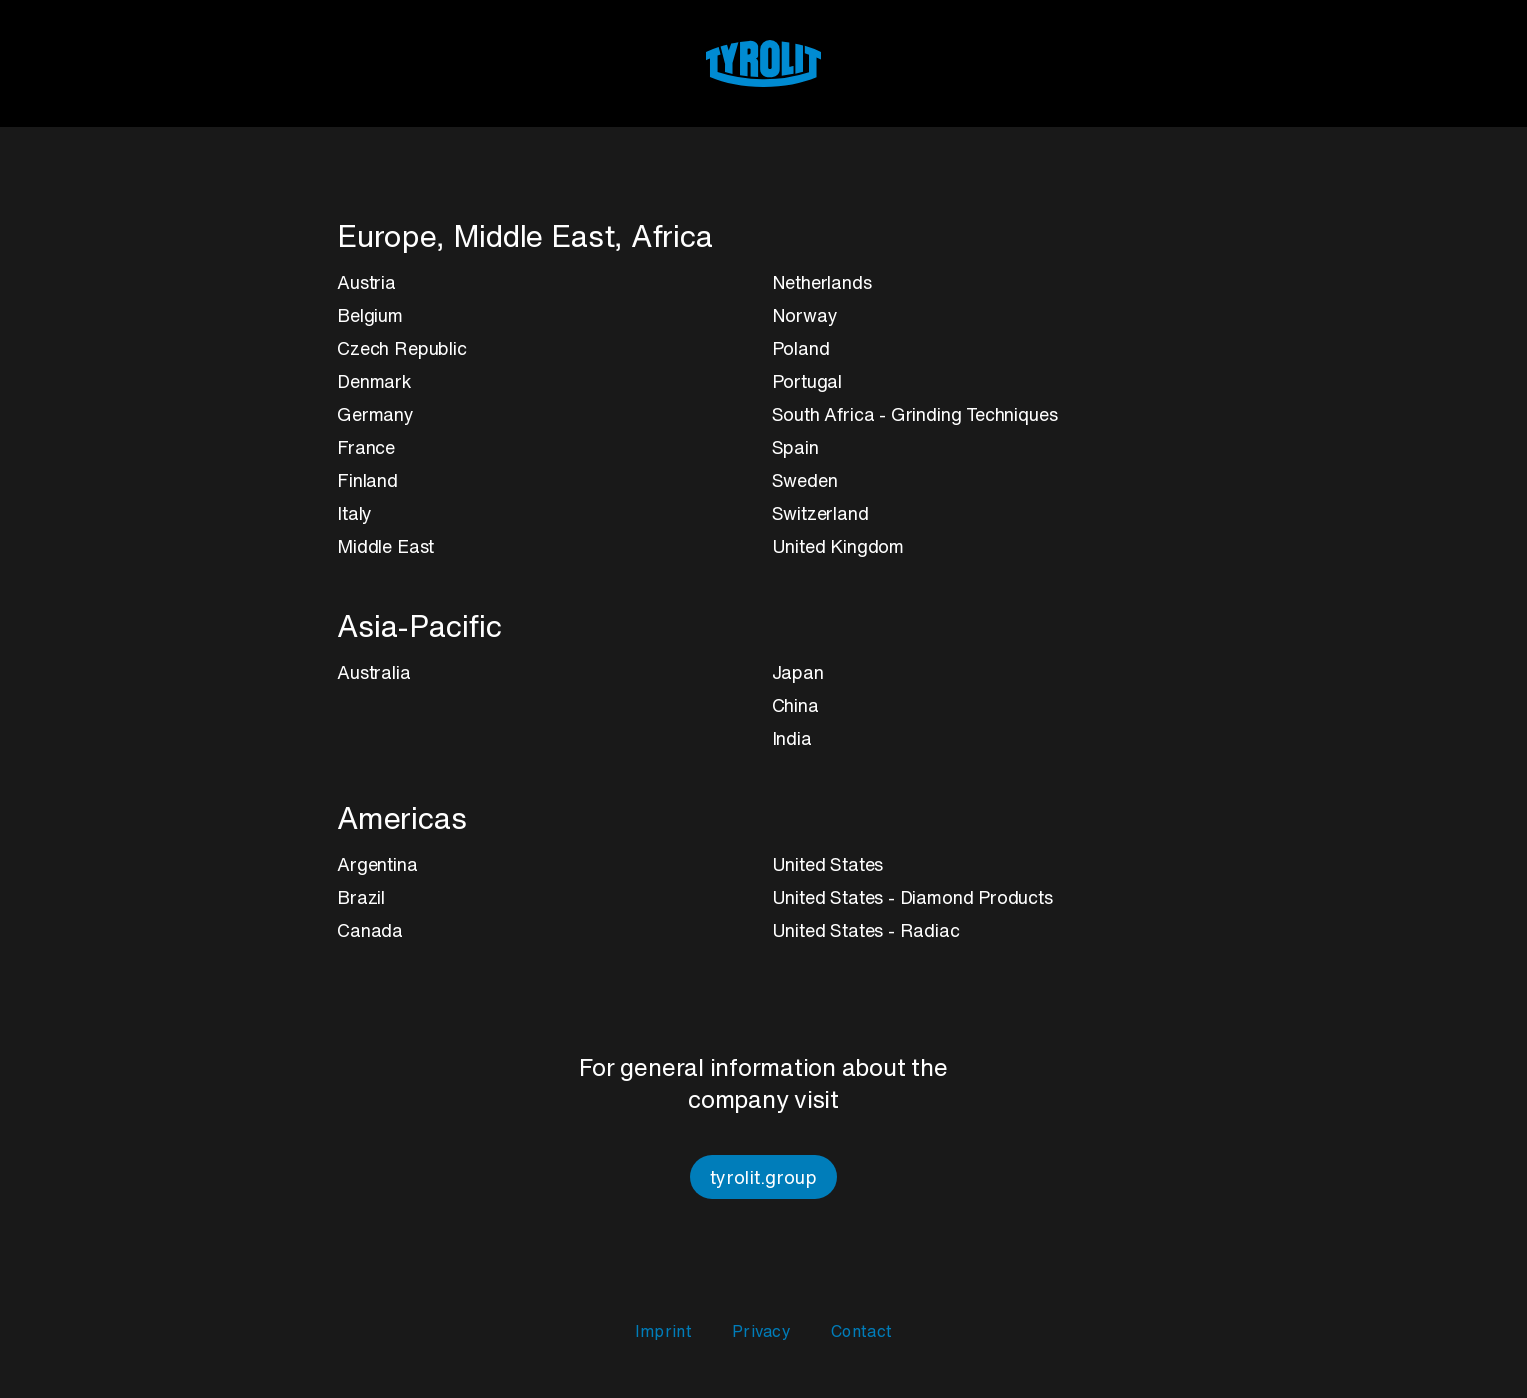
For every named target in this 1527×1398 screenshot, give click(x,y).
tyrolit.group (763, 1177)
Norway (805, 315)
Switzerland (820, 513)
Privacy (761, 1331)
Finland (367, 480)
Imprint (663, 1331)
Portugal (807, 381)
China (795, 705)
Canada (370, 930)
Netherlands (822, 282)
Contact (861, 1331)
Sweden (805, 480)
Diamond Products (976, 897)
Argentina (377, 864)
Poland (801, 348)
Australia (373, 672)
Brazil (361, 897)
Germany (375, 414)
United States (828, 864)
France (366, 447)
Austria (366, 282)
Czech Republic (401, 348)
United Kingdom (838, 546)
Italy (354, 513)
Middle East (385, 546)
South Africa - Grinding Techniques (915, 414)
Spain (795, 447)
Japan (798, 672)
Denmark (374, 381)
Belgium (370, 315)
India (792, 738)
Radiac (930, 930)
